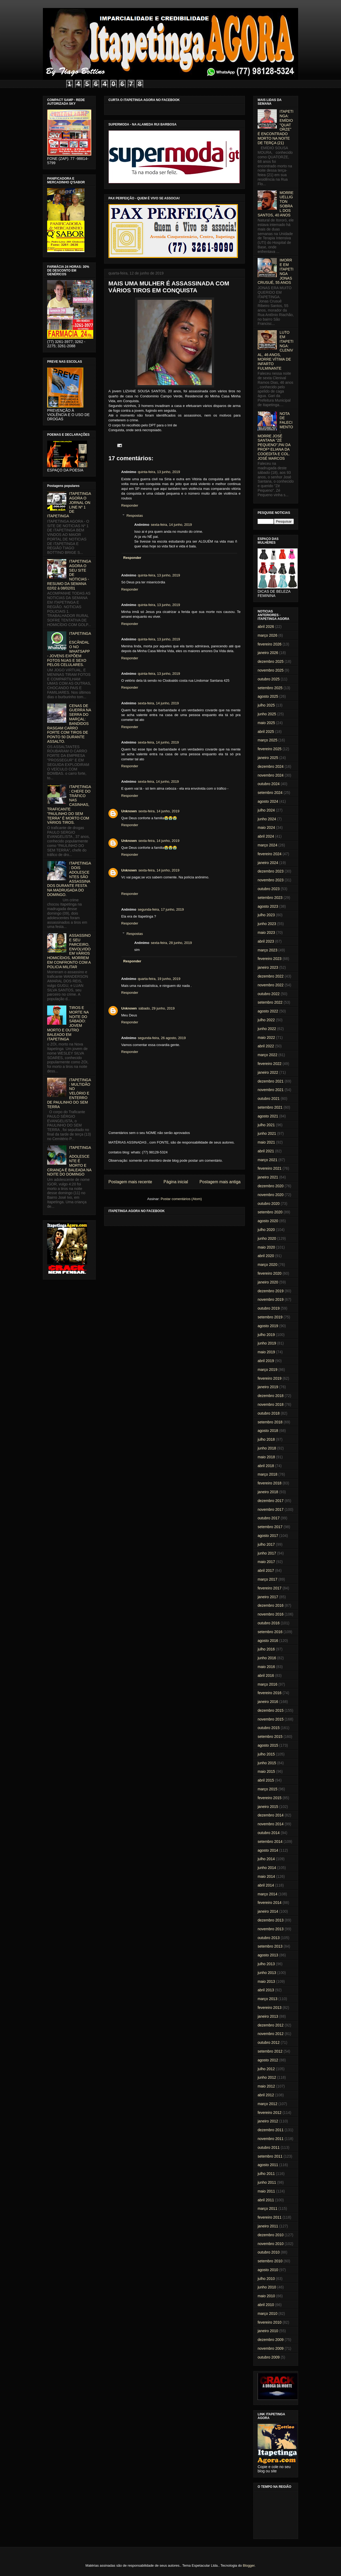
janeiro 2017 (268, 1597)
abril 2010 (266, 2305)
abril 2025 (266, 731)
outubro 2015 (269, 1728)
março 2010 (267, 2313)
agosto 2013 (268, 1955)
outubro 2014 (269, 1833)
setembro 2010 (270, 2261)
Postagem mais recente (130, 1182)
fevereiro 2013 (270, 2007)
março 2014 (267, 1894)
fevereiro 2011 (270, 2217)
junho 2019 (267, 1343)
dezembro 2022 (270, 976)
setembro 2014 (270, 1841)
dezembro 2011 (270, 2130)
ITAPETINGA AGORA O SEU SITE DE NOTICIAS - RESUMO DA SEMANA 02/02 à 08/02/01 (69, 574)
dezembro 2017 (270, 1501)
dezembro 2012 (270, 2025)
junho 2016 (267, 1658)
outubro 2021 (269, 1098)
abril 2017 (266, 1570)
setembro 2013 (270, 1946)
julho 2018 (266, 1439)
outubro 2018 (269, 1413)
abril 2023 (266, 941)
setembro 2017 (270, 1527)
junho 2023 (267, 924)
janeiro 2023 (268, 967)
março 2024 (267, 845)
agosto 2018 (268, 1430)
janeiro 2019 (268, 1387)
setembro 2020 (270, 1212)
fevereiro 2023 (270, 958)
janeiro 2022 (268, 1072)
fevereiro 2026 (270, 644)
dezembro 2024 (270, 766)
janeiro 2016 (268, 1701)
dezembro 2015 (270, 1710)
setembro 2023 (270, 897)
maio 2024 (266, 827)
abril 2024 (266, 836)
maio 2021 (266, 1142)
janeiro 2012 (268, 2121)
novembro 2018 (270, 1404)
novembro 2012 (270, 2034)
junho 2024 (267, 819)
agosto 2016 (268, 1640)
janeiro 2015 (268, 1806)
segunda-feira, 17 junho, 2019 (161, 909)
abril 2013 (266, 1990)
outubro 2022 (269, 994)
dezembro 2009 (270, 2339)
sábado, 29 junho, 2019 (157, 1008)
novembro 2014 (270, 1824)
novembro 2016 (270, 1614)
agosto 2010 (268, 2270)
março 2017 (267, 1579)
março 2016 (267, 1684)
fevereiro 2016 (270, 1693)
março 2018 (267, 1474)
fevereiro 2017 (270, 1588)
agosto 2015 (268, 1745)
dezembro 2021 (270, 1081)
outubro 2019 (269, 1308)
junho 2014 (267, 1868)
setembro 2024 (270, 792)
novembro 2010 (270, 2244)
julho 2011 (266, 2173)
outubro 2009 (269, 2357)
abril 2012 (266, 2095)
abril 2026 (266, 626)
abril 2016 (266, 1675)
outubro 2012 (269, 2042)
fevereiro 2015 (270, 1798)
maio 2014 (266, 1876)
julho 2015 (266, 1754)
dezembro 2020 (270, 1186)
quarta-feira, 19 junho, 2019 (159, 979)
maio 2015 (266, 1771)
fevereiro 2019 (270, 1378)
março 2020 (267, 1264)
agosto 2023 (268, 906)
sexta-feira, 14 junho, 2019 (171, 525)
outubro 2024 (269, 784)
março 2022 (267, 1055)
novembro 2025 (270, 670)
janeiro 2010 (268, 2331)
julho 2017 (266, 1544)
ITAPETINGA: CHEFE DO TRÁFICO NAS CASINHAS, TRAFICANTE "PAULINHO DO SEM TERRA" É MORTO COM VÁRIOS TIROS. (69, 805)
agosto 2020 (268, 1221)
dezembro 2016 (270, 1605)
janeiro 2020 (268, 1282)
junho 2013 (267, 1973)
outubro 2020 (269, 1203)
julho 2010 (266, 2278)
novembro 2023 (270, 880)
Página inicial (176, 1182)
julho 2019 (266, 1335)
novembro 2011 (270, 2139)
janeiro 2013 (268, 2016)
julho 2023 (266, 915)
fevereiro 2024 (270, 854)
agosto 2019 (268, 1326)
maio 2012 (266, 2086)
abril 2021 (266, 1151)
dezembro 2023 (270, 871)
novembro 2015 (270, 1719)
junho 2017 (267, 1553)
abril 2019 (266, 1361)
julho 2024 (266, 810)
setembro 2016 (270, 1632)
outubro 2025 (269, 679)
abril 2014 (266, 1885)
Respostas (135, 516)
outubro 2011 (269, 2147)
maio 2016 (266, 1667)
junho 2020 (267, 1238)
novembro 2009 (270, 2348)
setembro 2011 (270, 2156)
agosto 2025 (268, 696)
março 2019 (267, 1369)
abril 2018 (266, 1466)
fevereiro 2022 (270, 1063)
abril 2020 (266, 1256)
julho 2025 (266, 705)
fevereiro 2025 (270, 749)
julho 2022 (266, 1020)
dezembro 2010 (270, 2235)
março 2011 (267, 2208)
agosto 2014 (268, 1850)
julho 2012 (266, 2069)
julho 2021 (266, 1125)
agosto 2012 (268, 2060)
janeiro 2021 (268, 1177)
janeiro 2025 (268, 758)
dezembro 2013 (270, 1920)
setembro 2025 (270, 688)
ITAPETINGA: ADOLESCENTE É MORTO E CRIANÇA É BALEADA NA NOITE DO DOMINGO (69, 1161)
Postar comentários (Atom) (181, 1199)
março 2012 (267, 2104)
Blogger (248, 2565)
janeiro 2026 (268, 653)
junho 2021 (267, 1133)
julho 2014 (266, 1859)
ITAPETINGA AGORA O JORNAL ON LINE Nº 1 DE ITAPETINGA (69, 504)
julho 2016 (266, 1649)
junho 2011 (267, 2182)
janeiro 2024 (268, 863)
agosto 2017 (268, 1535)
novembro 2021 (270, 1090)
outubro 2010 (269, 2252)
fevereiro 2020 (270, 1273)
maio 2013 (266, 1981)
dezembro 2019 (270, 1291)
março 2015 (267, 1789)
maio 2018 (266, 1457)
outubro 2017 (269, 1518)
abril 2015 (266, 1780)
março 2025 (267, 740)
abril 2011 (266, 2200)
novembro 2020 (270, 1195)
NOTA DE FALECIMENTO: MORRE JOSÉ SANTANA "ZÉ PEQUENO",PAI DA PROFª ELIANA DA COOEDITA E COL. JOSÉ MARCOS (275, 436)
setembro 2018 (270, 1422)
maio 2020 (266, 1247)
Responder (129, 505)
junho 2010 (267, 2287)
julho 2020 (266, 1230)
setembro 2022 (270, 1002)
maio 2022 (266, 1037)
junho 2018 (267, 1448)
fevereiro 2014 (270, 1902)
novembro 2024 (270, 775)
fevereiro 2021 (270, 1168)
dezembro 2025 (270, 661)
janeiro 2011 (268, 2226)
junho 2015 (267, 1763)
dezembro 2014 (270, 1815)
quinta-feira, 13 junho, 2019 (159, 472)
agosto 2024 (268, 801)
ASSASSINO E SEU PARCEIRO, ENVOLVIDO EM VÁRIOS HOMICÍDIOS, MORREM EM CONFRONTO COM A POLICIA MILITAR (69, 951)
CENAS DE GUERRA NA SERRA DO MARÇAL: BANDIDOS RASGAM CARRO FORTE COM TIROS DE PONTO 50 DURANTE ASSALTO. (69, 724)
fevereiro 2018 (270, 1483)
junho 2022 (267, 1029)
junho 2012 (267, 2077)
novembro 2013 (270, 1929)
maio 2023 (266, 932)
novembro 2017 (270, 1509)
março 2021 (267, 1160)
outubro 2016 (269, 1623)
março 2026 (267, 635)
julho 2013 (266, 1964)
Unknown (129, 811)
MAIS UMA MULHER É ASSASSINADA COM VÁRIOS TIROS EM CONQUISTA (168, 287)
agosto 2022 (268, 1011)
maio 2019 (266, 1352)
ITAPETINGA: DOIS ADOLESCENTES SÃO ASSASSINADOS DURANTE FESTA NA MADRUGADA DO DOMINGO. (69, 879)
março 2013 (267, 1999)
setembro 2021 (270, 1107)
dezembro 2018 (270, 1396)
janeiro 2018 (268, 1492)
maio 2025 (266, 723)
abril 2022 (266, 1046)
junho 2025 (267, 714)
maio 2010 (266, 2296)
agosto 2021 (268, 1116)
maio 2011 (266, 2191)
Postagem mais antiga (220, 1182)
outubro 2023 (269, 889)
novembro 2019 (270, 1299)
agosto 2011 (268, 2165)
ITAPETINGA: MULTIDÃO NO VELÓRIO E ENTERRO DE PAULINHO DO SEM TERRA (69, 1093)
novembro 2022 (270, 985)
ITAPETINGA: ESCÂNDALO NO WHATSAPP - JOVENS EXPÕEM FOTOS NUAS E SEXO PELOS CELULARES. (69, 649)
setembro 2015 (270, 1736)
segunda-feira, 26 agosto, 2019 (162, 1038)
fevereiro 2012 (270, 2112)
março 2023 (267, 950)
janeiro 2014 (268, 1911)
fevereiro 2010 (270, 2322)
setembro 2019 (270, 1317)
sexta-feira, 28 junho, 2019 (171, 943)
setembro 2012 (270, 2051)
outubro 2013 (269, 1938)
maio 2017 (266, 1562)
